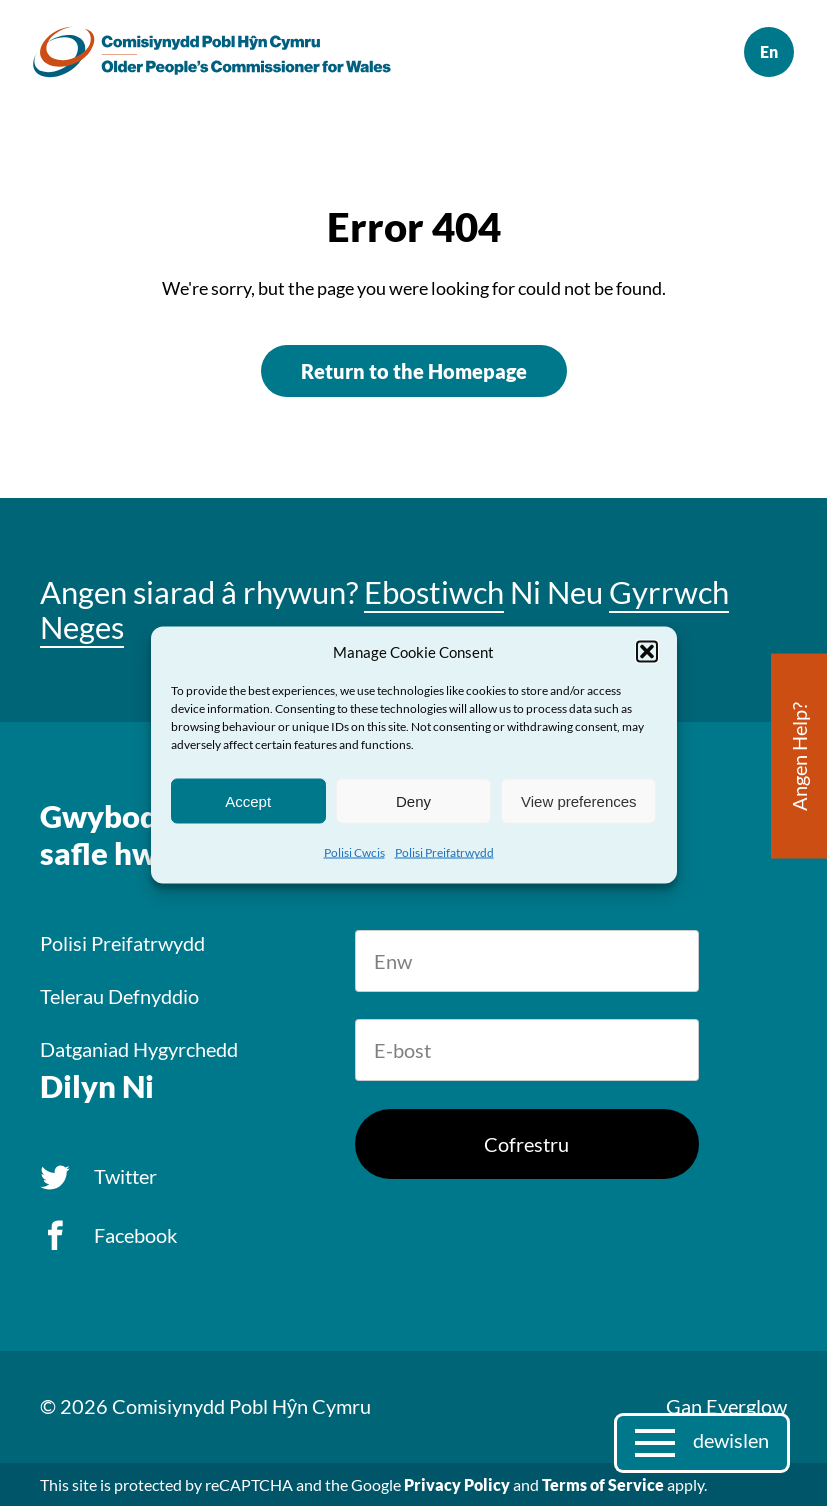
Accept (248, 800)
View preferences (579, 800)
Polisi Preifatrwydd (444, 852)
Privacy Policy (457, 1488)
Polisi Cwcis (354, 852)
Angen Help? (799, 756)
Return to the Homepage (414, 375)
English (762, 54)
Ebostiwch (434, 596)
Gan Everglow (726, 1410)
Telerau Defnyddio (119, 1000)
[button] (647, 652)
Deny (413, 800)
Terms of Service (603, 1488)
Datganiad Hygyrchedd (139, 1053)
